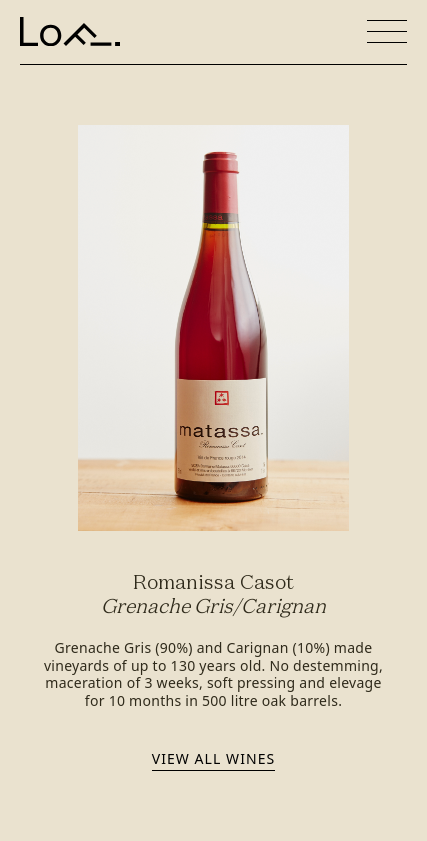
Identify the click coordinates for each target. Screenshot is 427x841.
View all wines (213, 758)
